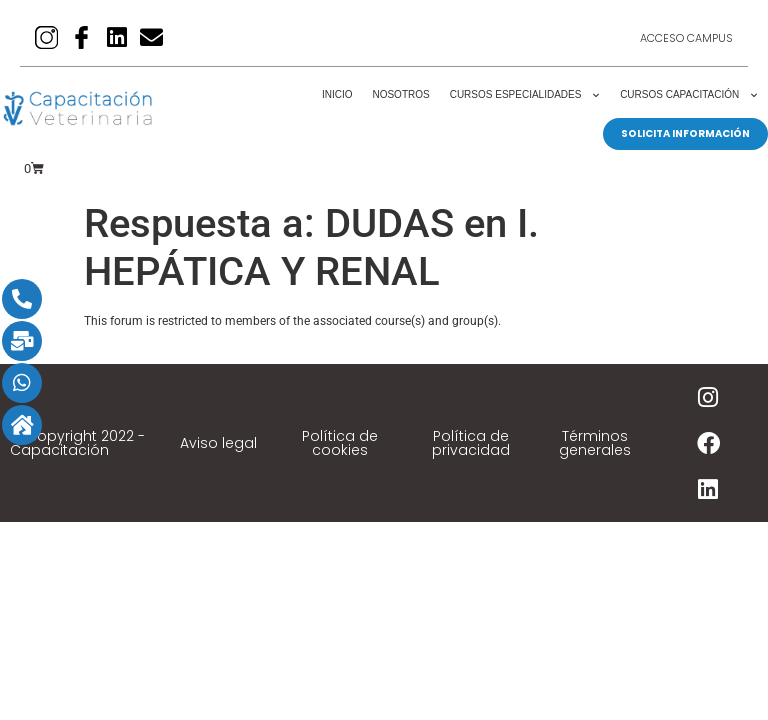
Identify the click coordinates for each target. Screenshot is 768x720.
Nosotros (400, 94)
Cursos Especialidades (525, 95)
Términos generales (595, 443)
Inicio (337, 94)
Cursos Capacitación (689, 95)
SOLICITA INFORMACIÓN (685, 133)
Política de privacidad (471, 443)
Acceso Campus (686, 38)
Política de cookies (340, 443)
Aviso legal (218, 443)
